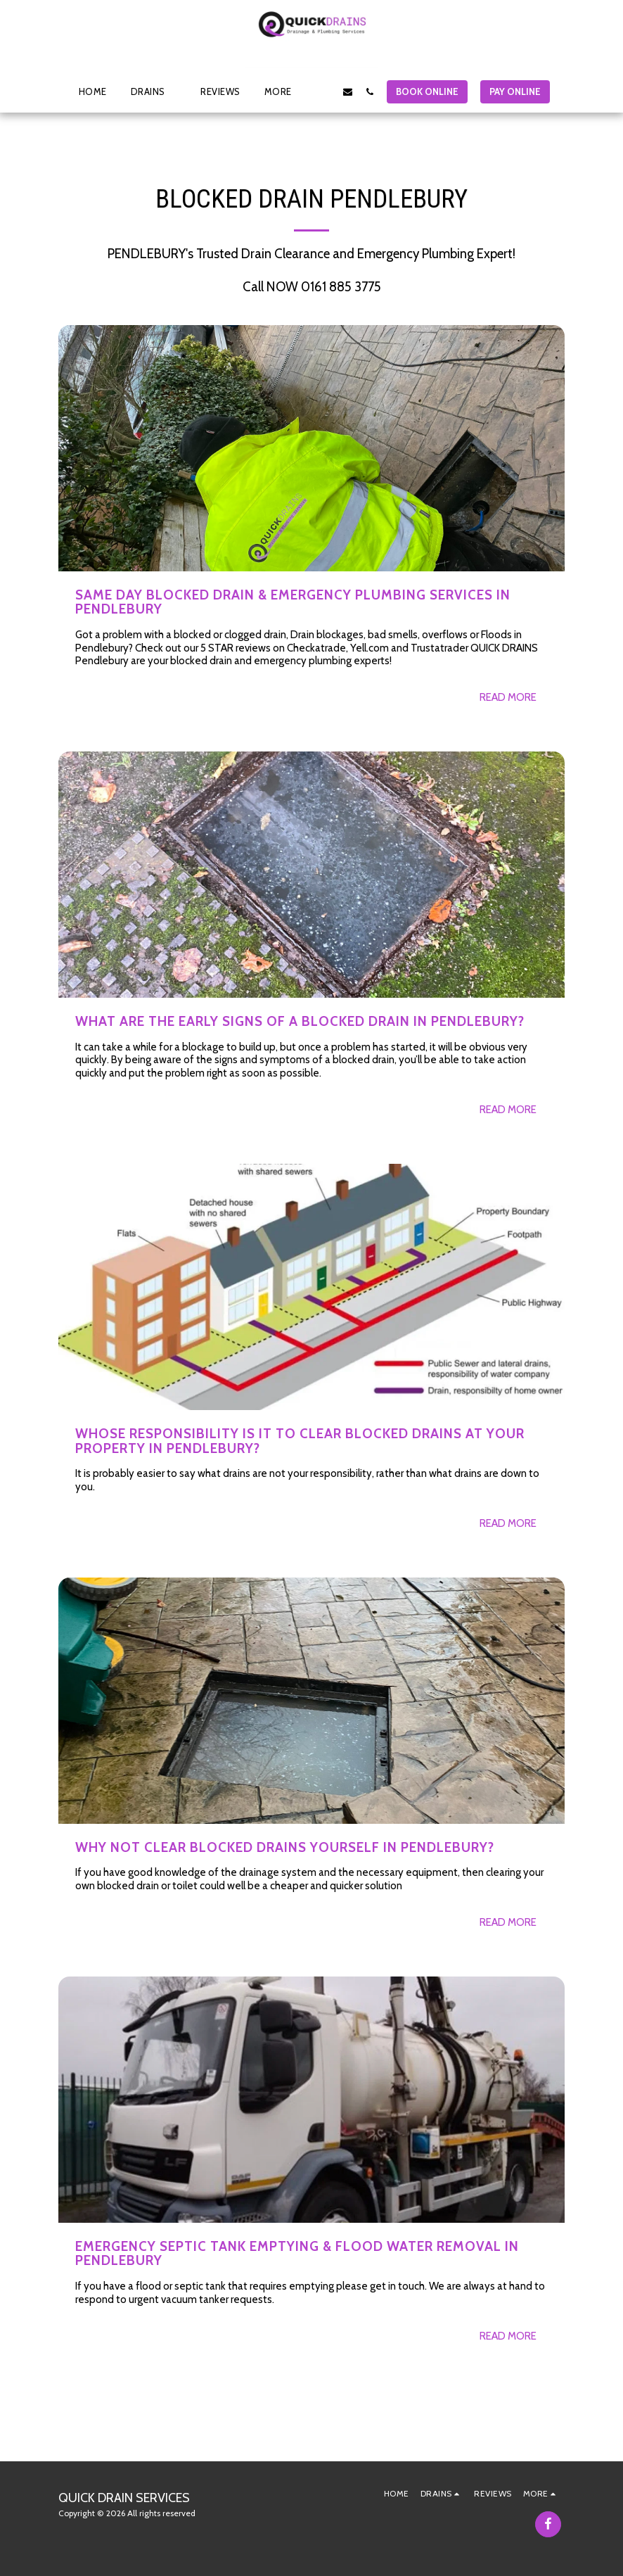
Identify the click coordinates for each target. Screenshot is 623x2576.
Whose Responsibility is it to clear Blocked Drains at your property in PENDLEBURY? (300, 1441)
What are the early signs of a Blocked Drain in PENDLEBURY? (300, 1021)
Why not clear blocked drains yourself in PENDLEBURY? (284, 1847)
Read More (508, 697)
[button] (154, 91)
